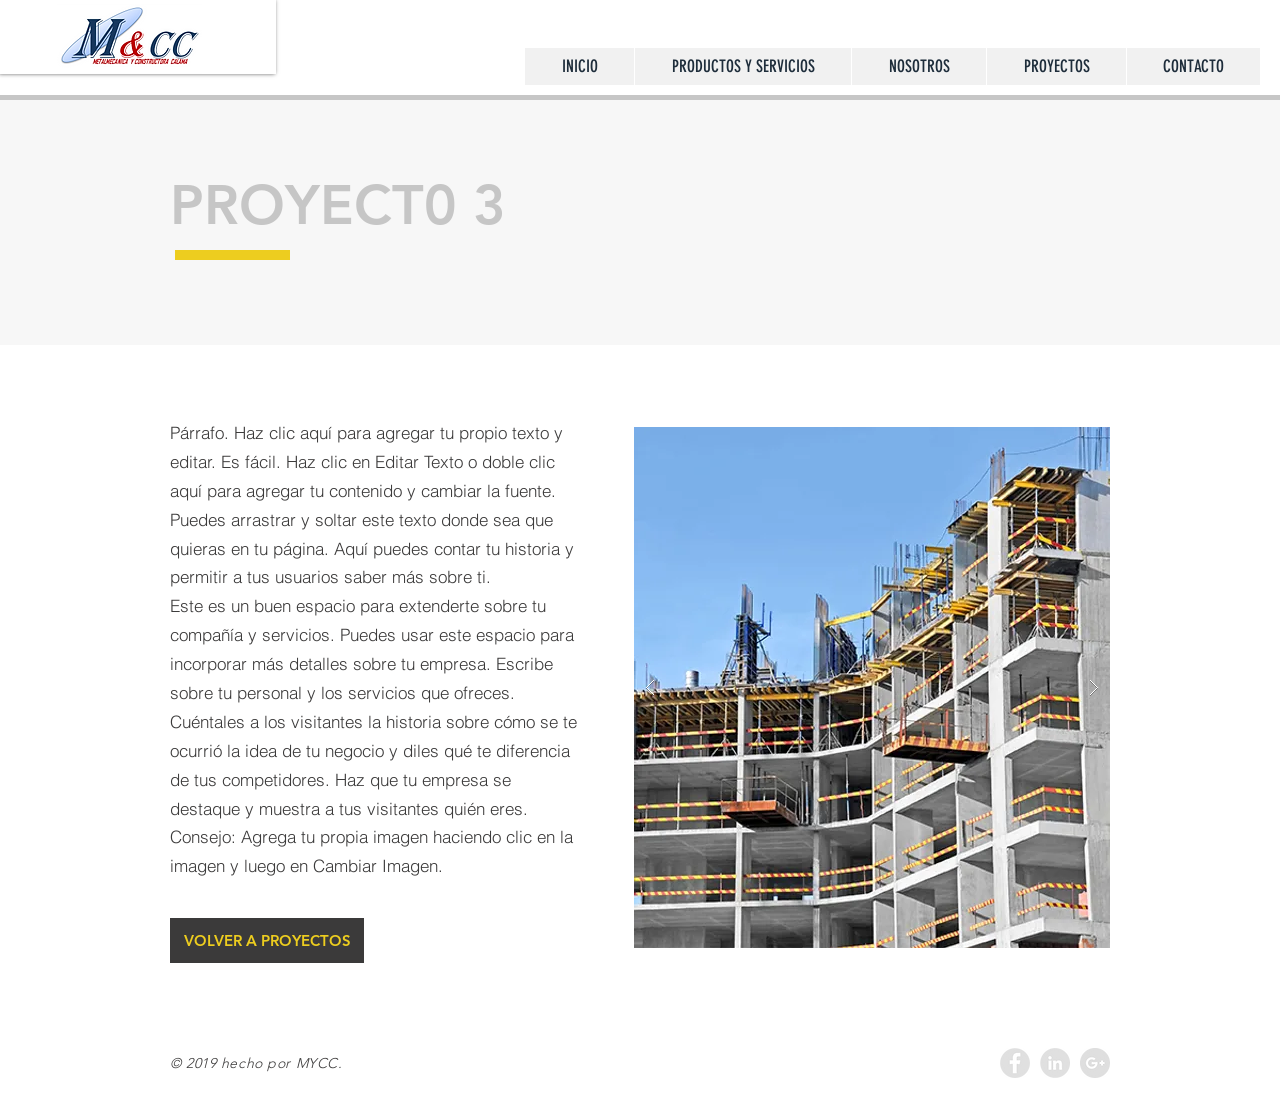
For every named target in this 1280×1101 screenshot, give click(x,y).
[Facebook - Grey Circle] (1015, 1063)
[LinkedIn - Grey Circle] (1055, 1063)
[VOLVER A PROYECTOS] (267, 940)
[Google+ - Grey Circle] (1095, 1063)
